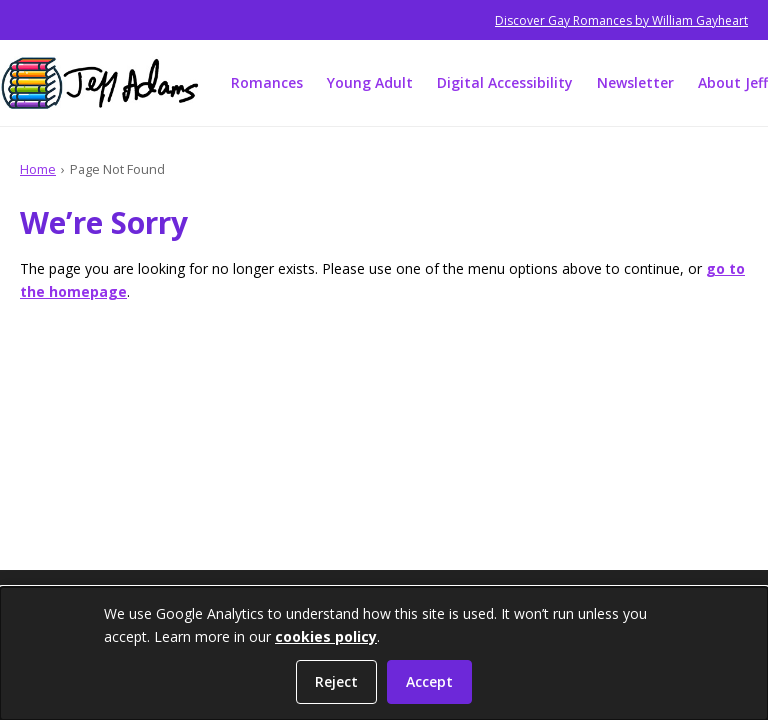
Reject (336, 681)
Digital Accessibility (505, 82)
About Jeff (733, 82)
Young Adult (370, 82)
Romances (267, 82)
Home (38, 169)
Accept (429, 681)
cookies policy (326, 636)
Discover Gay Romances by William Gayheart (621, 20)
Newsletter (635, 82)
